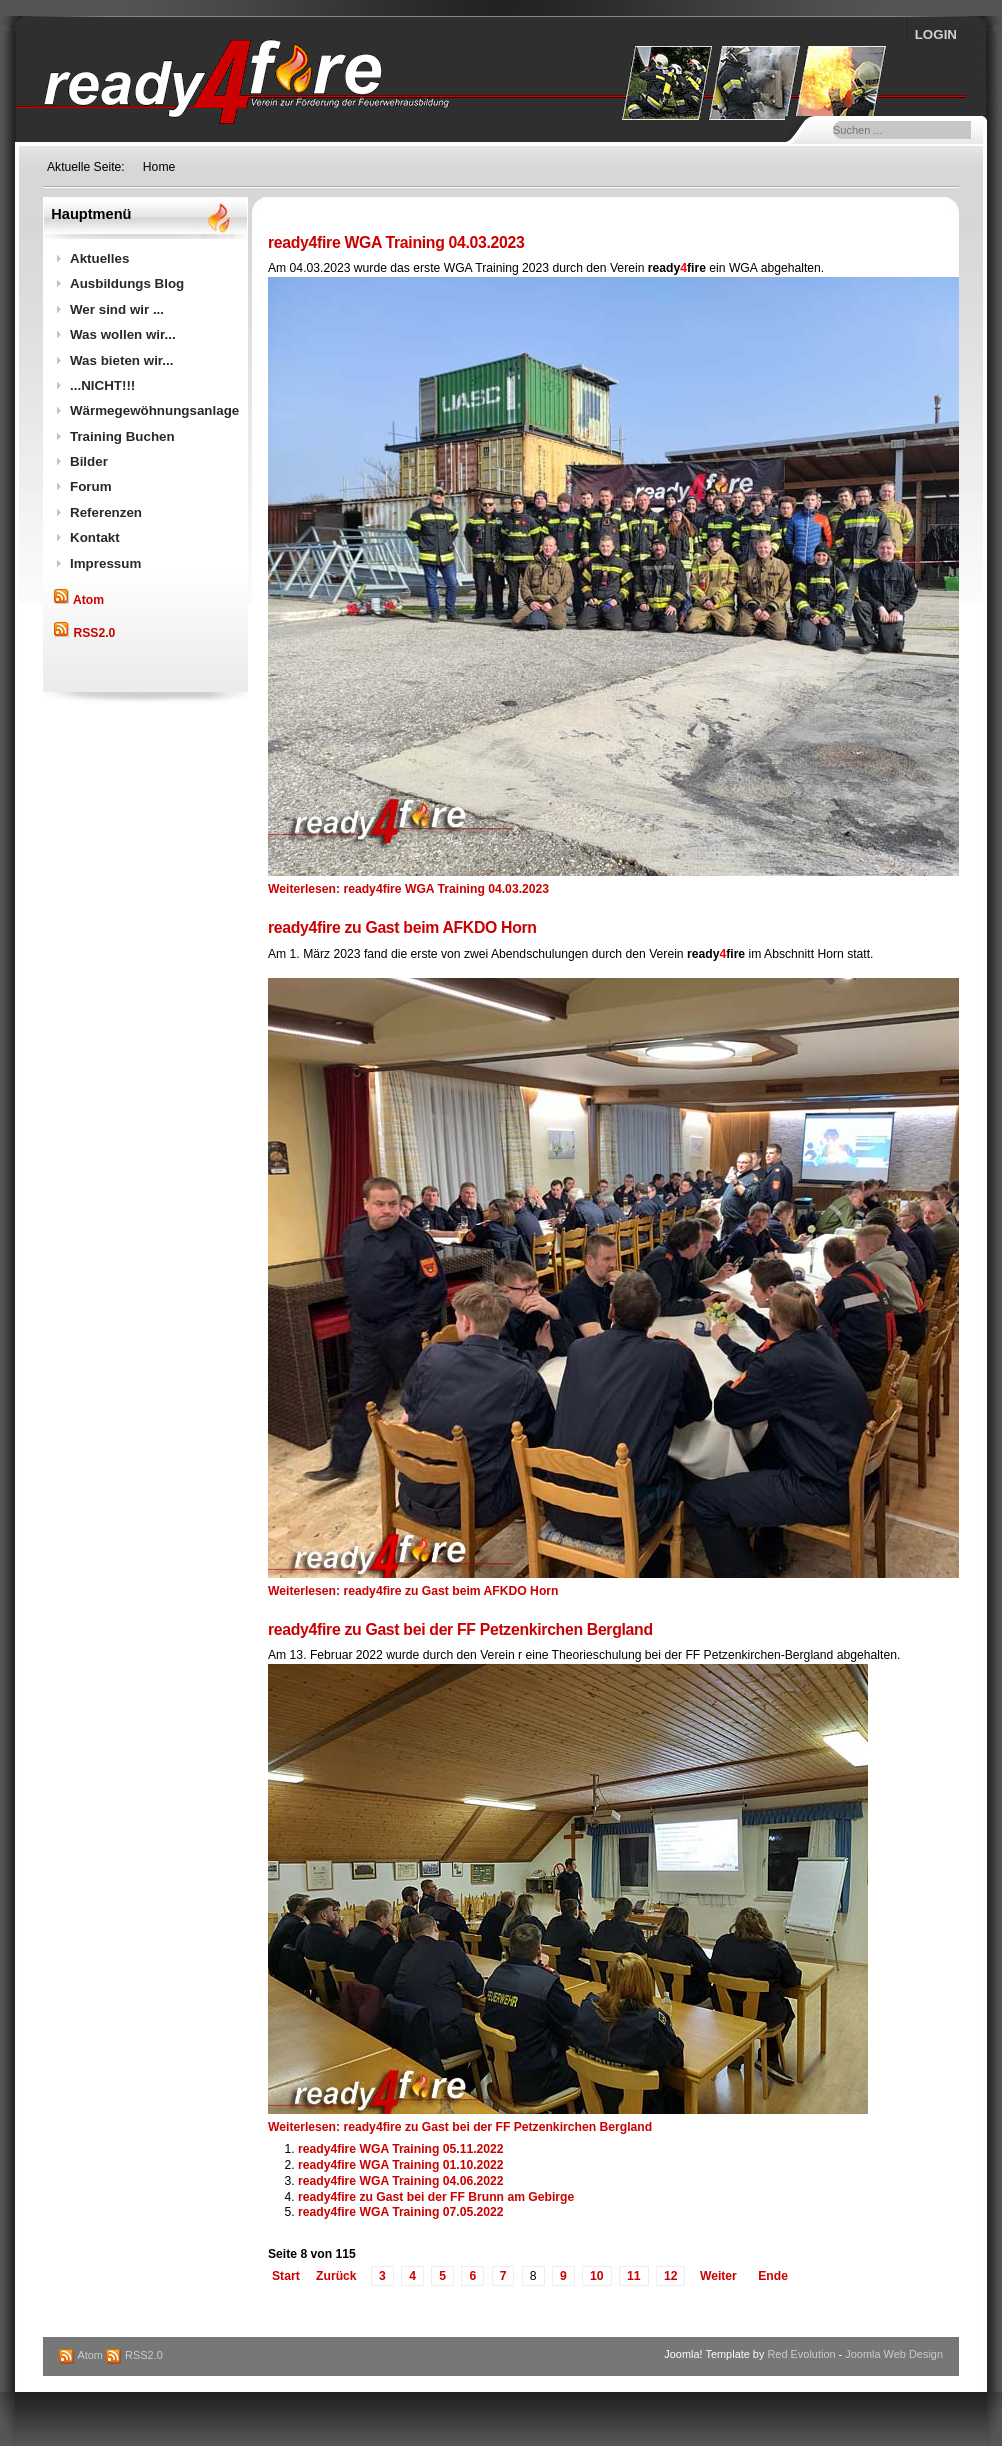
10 (597, 2276)
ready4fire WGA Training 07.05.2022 (401, 2212)
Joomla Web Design (894, 2354)
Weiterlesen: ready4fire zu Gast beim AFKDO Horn (413, 1591)
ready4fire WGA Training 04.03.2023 (396, 242)
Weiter (718, 2276)
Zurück (336, 2276)
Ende (773, 2276)
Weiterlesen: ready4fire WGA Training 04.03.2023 (408, 889)
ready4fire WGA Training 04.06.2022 (401, 2181)
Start (286, 2276)
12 (671, 2276)
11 (634, 2276)
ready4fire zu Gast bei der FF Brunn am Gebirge (436, 2197)
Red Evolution (801, 2354)
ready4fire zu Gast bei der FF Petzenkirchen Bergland (460, 1629)
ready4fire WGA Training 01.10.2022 (401, 2165)
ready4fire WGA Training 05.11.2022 (401, 2149)
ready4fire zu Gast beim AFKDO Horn (402, 927)
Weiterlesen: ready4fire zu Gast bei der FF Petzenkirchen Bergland (460, 2127)
